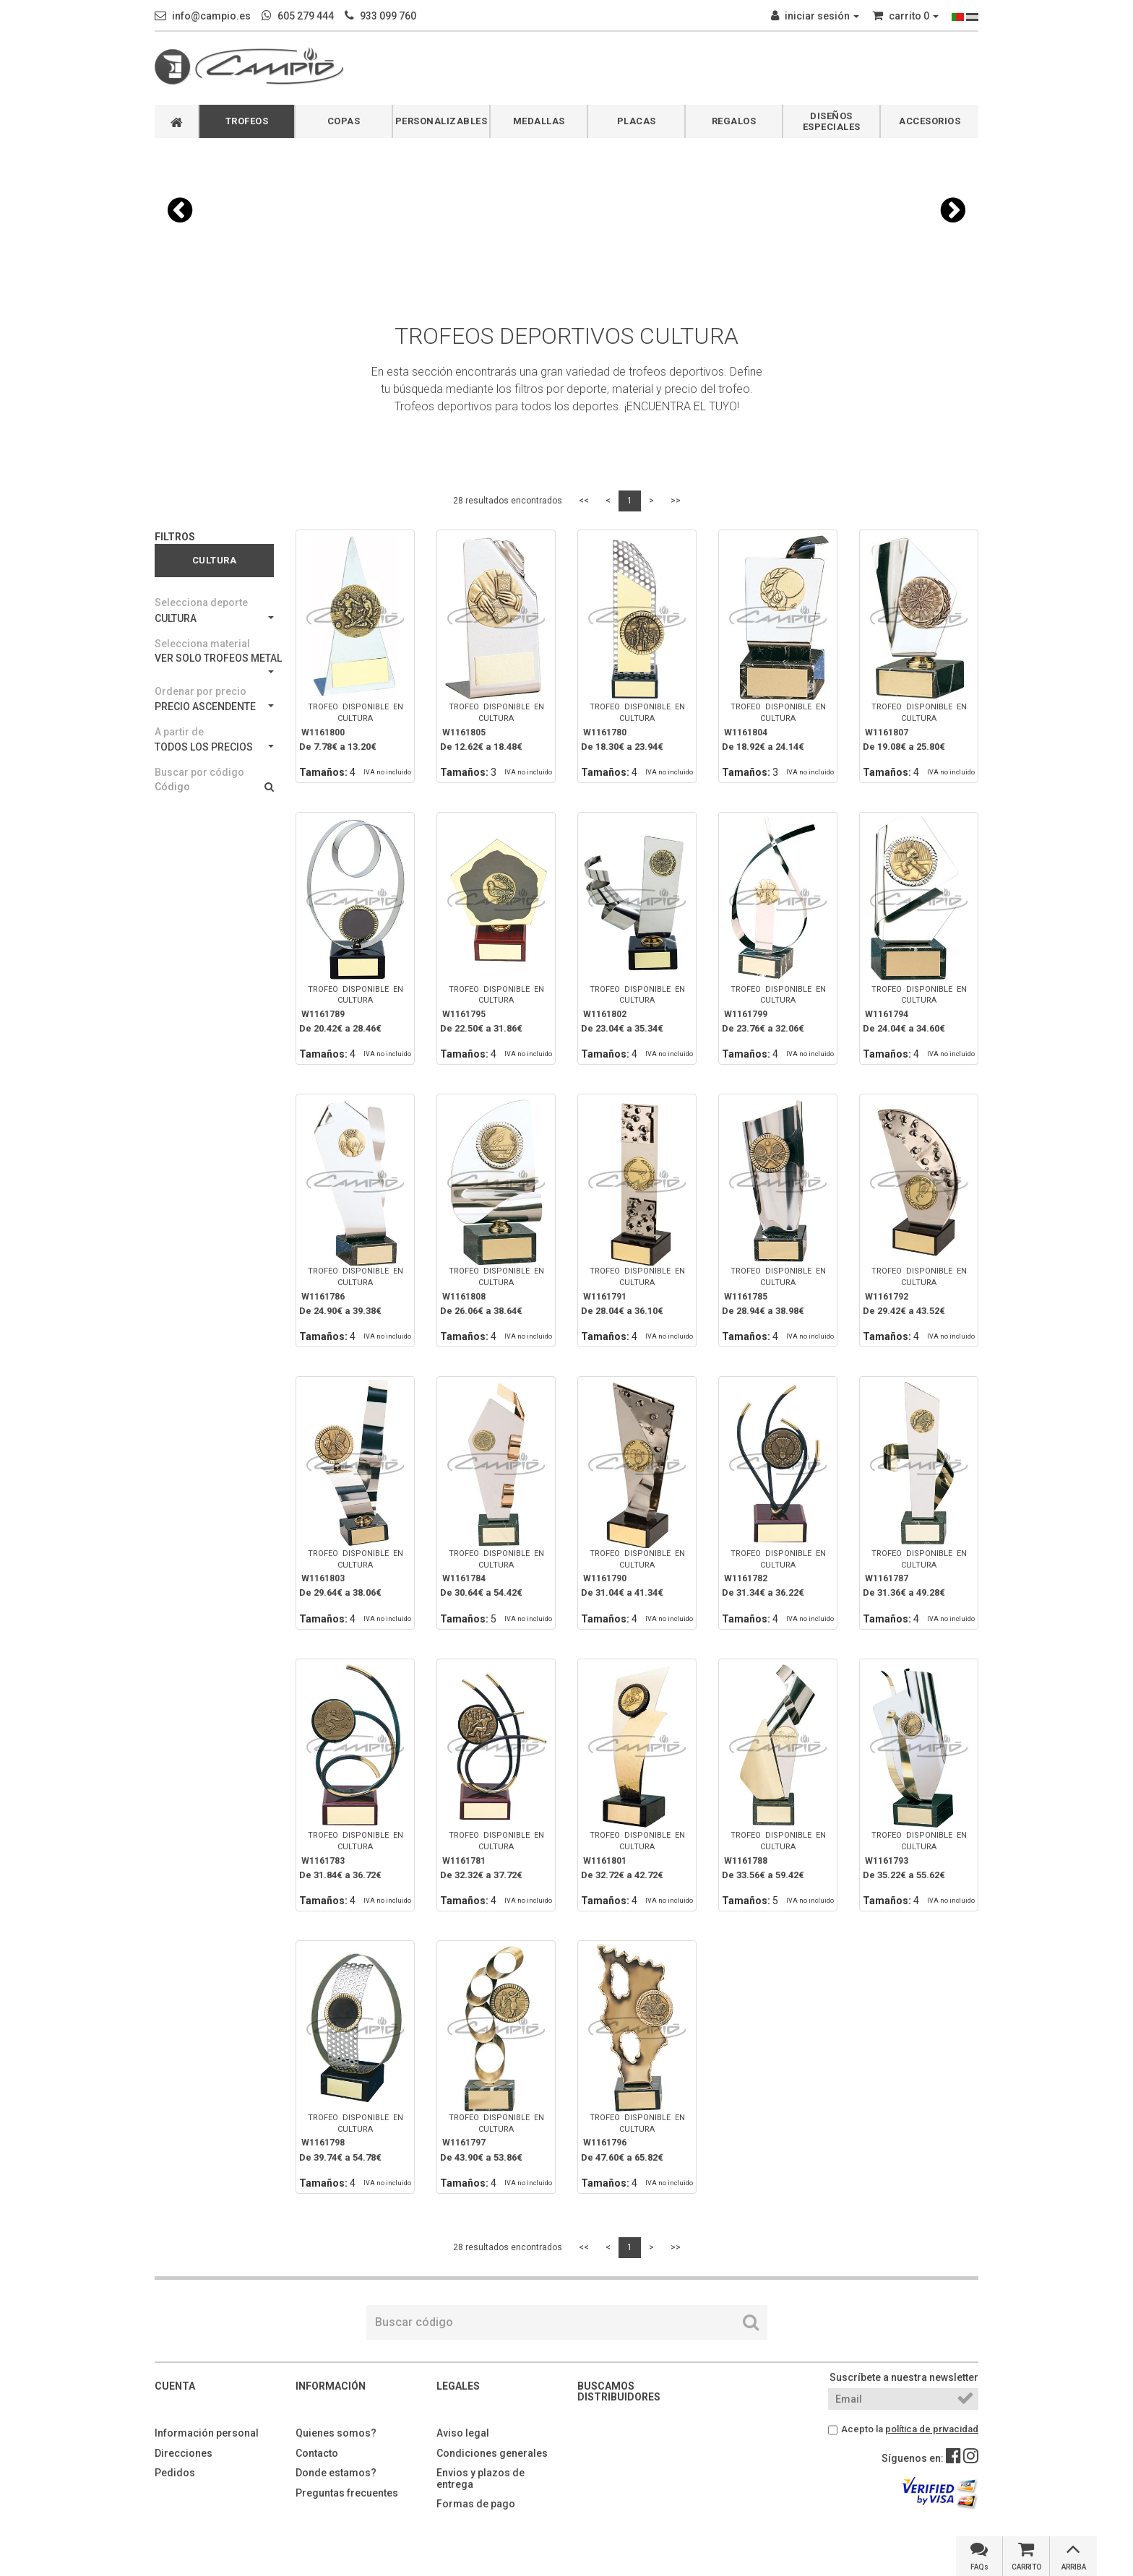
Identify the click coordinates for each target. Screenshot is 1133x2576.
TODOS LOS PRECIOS (214, 747)
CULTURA (214, 618)
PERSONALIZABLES (441, 121)
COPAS (344, 121)
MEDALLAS (539, 121)
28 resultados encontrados (507, 501)
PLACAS (636, 121)
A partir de (179, 732)
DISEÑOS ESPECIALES (832, 121)
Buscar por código (199, 772)
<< (584, 501)
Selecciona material (202, 643)
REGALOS (734, 121)
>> (676, 501)
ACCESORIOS (929, 121)
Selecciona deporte (201, 602)
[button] (180, 210)
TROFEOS (247, 121)
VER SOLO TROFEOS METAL (214, 662)
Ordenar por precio (200, 691)
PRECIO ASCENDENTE (214, 706)
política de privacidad (931, 2429)
